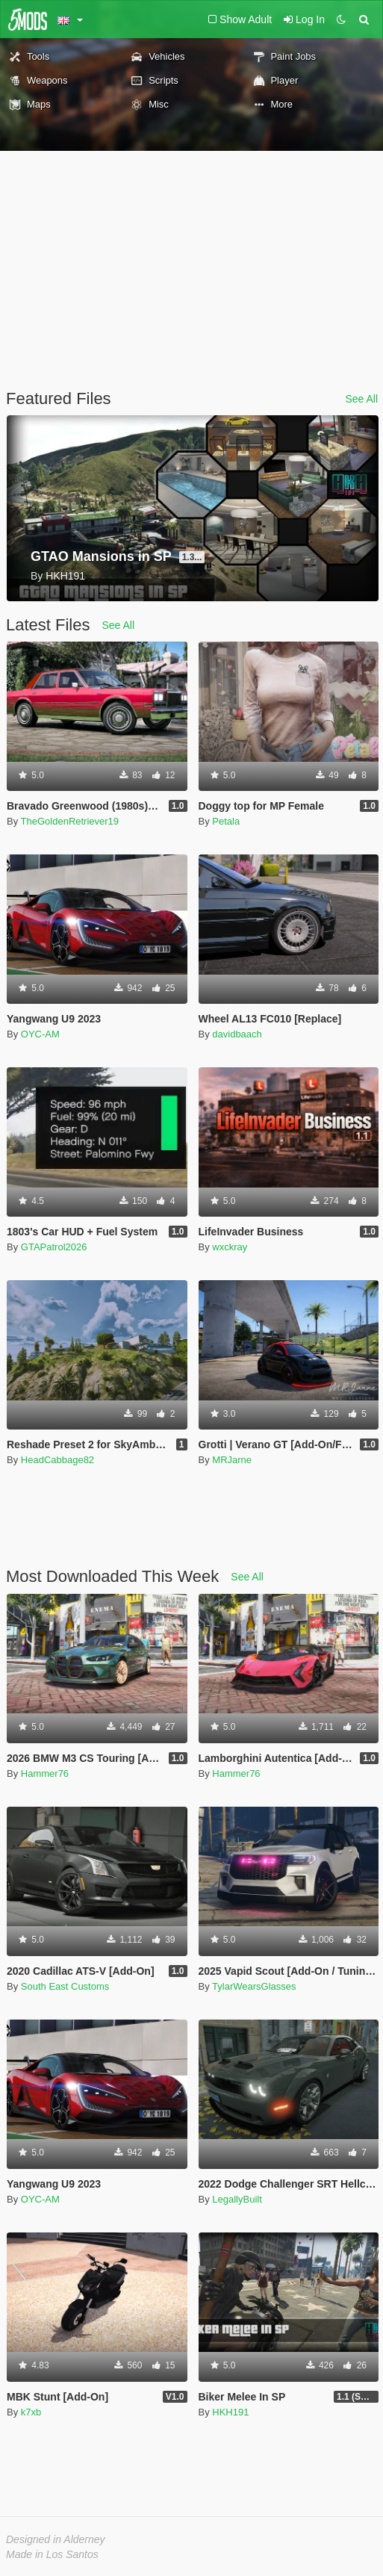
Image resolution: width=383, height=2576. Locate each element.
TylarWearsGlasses (254, 1986)
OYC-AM (40, 1034)
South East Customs (65, 1986)
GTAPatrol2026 (54, 1247)
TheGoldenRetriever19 (70, 821)
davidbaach (237, 1034)
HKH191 (230, 2412)
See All (361, 399)
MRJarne (232, 1459)
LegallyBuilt (237, 2199)
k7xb (31, 2412)
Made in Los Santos (52, 2554)
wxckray (229, 1247)
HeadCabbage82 (57, 1459)
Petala (226, 821)
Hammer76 (45, 1773)
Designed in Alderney (55, 2539)
